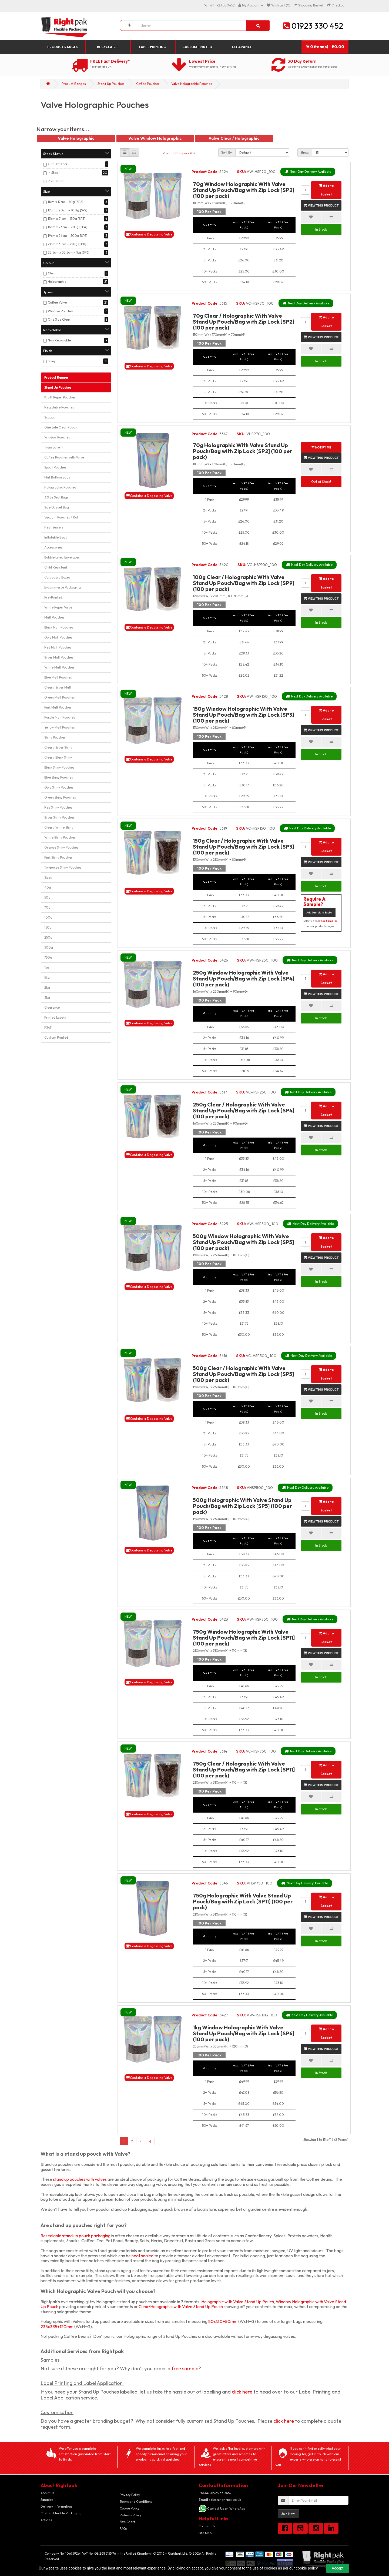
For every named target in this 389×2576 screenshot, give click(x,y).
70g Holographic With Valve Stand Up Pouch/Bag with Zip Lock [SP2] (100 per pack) (242, 451)
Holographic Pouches (60, 487)
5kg (47, 977)
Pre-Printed (53, 597)
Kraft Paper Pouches (60, 397)
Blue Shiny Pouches (58, 777)
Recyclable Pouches (59, 407)
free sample (185, 2368)
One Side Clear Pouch (60, 427)
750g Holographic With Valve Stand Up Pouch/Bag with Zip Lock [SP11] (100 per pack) (243, 1901)
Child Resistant (55, 567)
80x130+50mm (222, 2321)
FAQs (124, 2529)
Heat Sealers (53, 527)
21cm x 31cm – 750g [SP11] (67, 244)
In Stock (53, 173)
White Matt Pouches (59, 667)
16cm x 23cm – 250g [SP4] (67, 227)
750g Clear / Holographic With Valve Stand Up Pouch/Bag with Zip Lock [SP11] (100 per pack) (244, 1769)
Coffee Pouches (148, 84)
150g (48, 927)
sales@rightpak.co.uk (220, 2500)
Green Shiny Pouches (60, 797)
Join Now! (288, 2514)
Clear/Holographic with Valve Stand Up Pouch (181, 2306)
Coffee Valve (57, 302)
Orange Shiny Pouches (61, 847)
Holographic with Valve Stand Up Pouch (237, 2301)
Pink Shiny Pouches (58, 857)
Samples (47, 2500)
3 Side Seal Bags (56, 497)
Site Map (205, 2533)
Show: (304, 152)
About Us (47, 2493)
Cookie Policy (129, 2508)
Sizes (48, 877)
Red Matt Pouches (57, 647)
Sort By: (227, 152)
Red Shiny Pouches (58, 807)
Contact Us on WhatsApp (226, 2509)
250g (48, 937)
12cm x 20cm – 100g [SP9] (68, 210)
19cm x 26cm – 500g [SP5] (67, 236)
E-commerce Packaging (62, 587)
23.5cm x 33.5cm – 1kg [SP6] (68, 252)
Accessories (53, 547)
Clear (52, 273)
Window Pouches (60, 311)
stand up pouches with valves (80, 2179)
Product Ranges (62, 47)
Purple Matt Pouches (59, 717)
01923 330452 (215, 2493)
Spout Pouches (55, 467)
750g (48, 957)
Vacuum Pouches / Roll (61, 517)
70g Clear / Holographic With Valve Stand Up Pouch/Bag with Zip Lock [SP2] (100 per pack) (243, 321)
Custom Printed (197, 47)
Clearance (242, 47)
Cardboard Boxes (57, 577)
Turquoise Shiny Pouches (62, 867)
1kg (46, 967)
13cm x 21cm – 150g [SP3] (66, 219)
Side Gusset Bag (56, 507)
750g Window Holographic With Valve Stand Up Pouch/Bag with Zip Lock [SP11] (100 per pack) (244, 1637)
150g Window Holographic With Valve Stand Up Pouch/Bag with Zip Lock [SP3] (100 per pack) (243, 714)
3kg (47, 997)
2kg (47, 987)
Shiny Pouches (55, 737)
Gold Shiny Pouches (58, 787)
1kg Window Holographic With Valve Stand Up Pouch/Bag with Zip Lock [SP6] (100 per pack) (243, 2033)
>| (149, 2141)
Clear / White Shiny (58, 827)
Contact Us (207, 2526)
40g (47, 887)
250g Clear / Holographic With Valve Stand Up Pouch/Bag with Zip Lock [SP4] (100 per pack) (243, 1110)
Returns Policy (130, 2515)
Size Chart (127, 2522)
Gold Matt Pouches (58, 637)
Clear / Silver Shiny (58, 747)
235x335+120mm (57, 2326)
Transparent (53, 447)
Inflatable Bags (55, 537)
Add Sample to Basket (319, 912)
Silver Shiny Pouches (59, 817)
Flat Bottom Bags (57, 477)
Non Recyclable (59, 340)
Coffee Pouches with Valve (64, 457)
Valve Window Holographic (155, 138)
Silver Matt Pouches (58, 657)
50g (47, 897)
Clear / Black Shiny (58, 757)
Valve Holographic (76, 138)
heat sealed (142, 2255)
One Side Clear (59, 319)
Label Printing (152, 47)
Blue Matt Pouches (58, 677)
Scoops (49, 417)
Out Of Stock (58, 164)
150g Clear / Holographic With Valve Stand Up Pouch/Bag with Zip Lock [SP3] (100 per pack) (243, 846)
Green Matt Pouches (59, 697)
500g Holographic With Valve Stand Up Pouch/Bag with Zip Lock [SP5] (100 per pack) (242, 1506)
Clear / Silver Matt (57, 687)
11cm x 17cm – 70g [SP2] (65, 202)
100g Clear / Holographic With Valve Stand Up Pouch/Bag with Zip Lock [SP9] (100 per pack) (243, 583)
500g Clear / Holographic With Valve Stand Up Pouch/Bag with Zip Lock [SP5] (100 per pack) (243, 1374)
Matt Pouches (54, 617)
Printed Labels (55, 1017)
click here (242, 2391)
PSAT (48, 1027)
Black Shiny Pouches (59, 767)
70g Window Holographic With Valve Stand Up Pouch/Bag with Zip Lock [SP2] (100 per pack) (243, 190)
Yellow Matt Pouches (59, 727)
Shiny (52, 361)
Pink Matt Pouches (58, 707)
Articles (46, 2520)
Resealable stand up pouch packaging (75, 2235)
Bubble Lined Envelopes (62, 557)
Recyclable (108, 47)
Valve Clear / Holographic (234, 138)
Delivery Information (56, 2506)
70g (47, 907)
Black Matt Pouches (58, 627)
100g (48, 917)
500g (48, 947)
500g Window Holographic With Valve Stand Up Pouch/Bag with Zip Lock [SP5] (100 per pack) (243, 1242)
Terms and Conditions (136, 2501)
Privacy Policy (130, 2495)
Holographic (57, 282)
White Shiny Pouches (60, 837)
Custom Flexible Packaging (61, 2513)
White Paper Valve (58, 607)
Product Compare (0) (179, 153)
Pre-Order (56, 181)
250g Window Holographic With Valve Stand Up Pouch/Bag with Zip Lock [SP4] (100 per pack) (243, 978)
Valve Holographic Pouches (191, 84)
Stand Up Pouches (111, 84)
